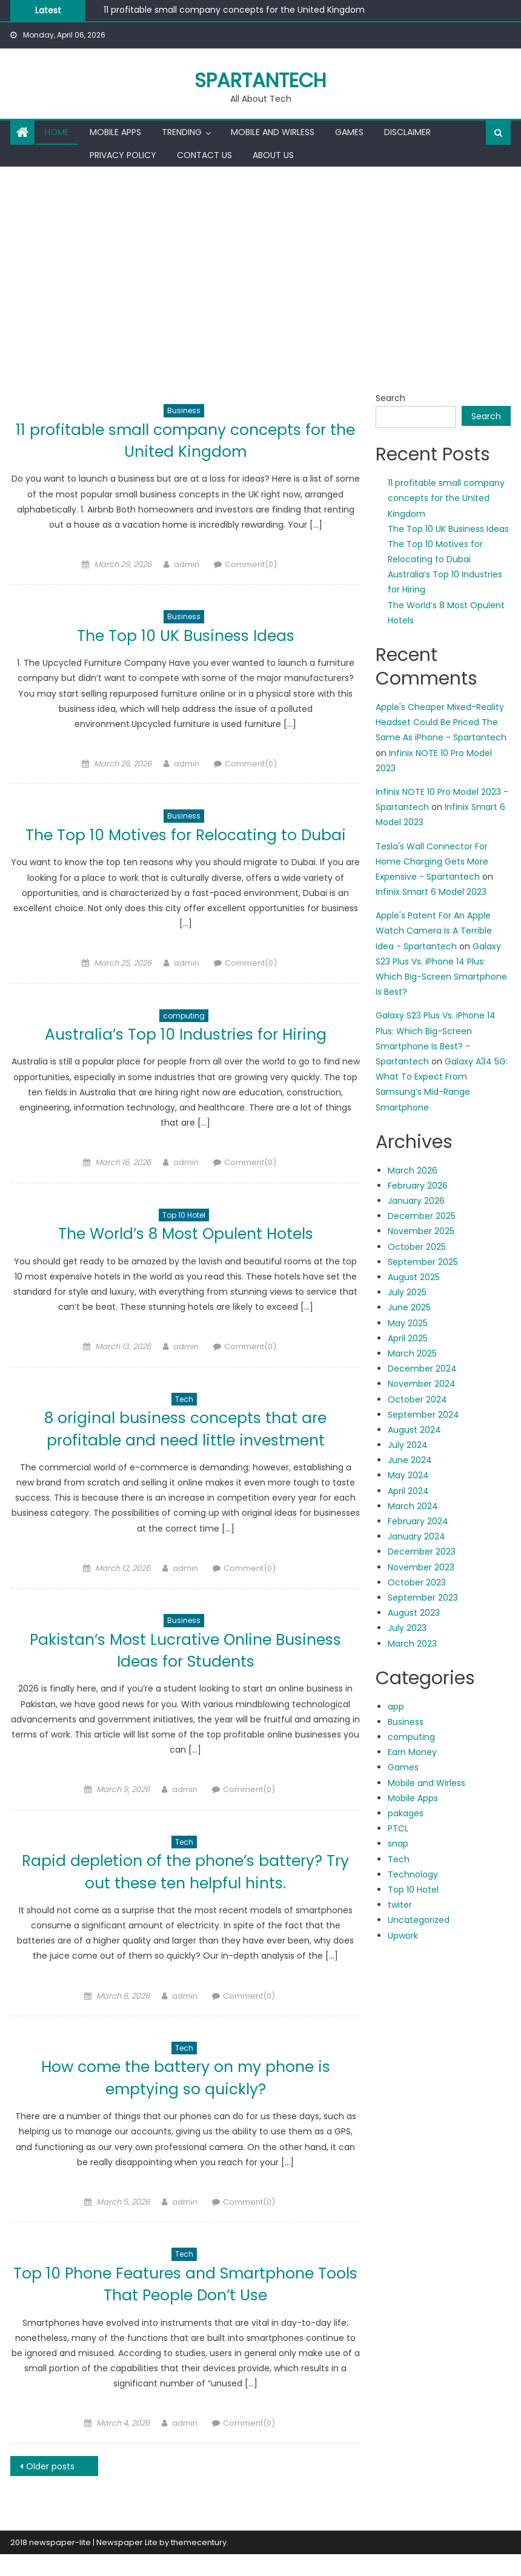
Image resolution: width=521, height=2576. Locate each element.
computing (184, 1037)
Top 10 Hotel (183, 1237)
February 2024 (418, 1521)
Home (57, 132)
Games (349, 132)
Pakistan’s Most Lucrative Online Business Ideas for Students (185, 1672)
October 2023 (417, 1582)
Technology (413, 1874)
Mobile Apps (115, 132)
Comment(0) (251, 564)
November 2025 (421, 1231)
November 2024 (422, 1384)
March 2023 (412, 1644)
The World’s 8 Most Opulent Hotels (185, 1255)
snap (398, 1843)
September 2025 (423, 1262)
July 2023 (407, 1628)
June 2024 (410, 1460)
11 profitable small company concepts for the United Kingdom (234, 10)
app (396, 1707)
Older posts (50, 2488)
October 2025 (417, 1247)
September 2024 (423, 1415)
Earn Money (412, 1752)
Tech (184, 1421)
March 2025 (412, 1353)
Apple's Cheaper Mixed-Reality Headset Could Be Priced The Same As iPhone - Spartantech (441, 722)
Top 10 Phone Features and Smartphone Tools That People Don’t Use (185, 2305)
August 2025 (414, 1277)
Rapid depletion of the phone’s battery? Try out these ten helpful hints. (185, 1893)
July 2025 (407, 1292)
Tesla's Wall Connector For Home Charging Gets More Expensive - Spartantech (432, 861)
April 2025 (408, 1338)
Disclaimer (407, 132)
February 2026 (418, 1186)
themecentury (199, 2564)
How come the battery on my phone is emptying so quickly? (185, 2099)
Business (184, 410)
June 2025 (409, 1307)
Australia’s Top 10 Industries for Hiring (186, 1055)
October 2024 (417, 1399)
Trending (182, 132)
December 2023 (422, 1551)
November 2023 (421, 1567)
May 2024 (408, 1475)
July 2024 (408, 1445)
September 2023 (423, 1598)
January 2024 (416, 1536)
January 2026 (416, 1201)
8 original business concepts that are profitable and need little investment (185, 1450)
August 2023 (414, 1613)
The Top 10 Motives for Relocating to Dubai (185, 845)
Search (390, 398)
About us (273, 155)
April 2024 (408, 1491)
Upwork (403, 1936)
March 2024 (413, 1506)
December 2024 (422, 1369)
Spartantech (260, 80)
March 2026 (412, 1170)
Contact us (204, 155)
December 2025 (422, 1216)
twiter (400, 1905)
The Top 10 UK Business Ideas (186, 635)
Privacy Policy (123, 155)
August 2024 (414, 1430)
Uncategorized (419, 1920)
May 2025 (408, 1323)
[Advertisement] (260, 257)
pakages (405, 1813)
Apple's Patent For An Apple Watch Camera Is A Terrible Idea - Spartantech (434, 930)
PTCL (398, 1828)
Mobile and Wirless (272, 132)
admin (186, 564)
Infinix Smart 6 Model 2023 (431, 892)
